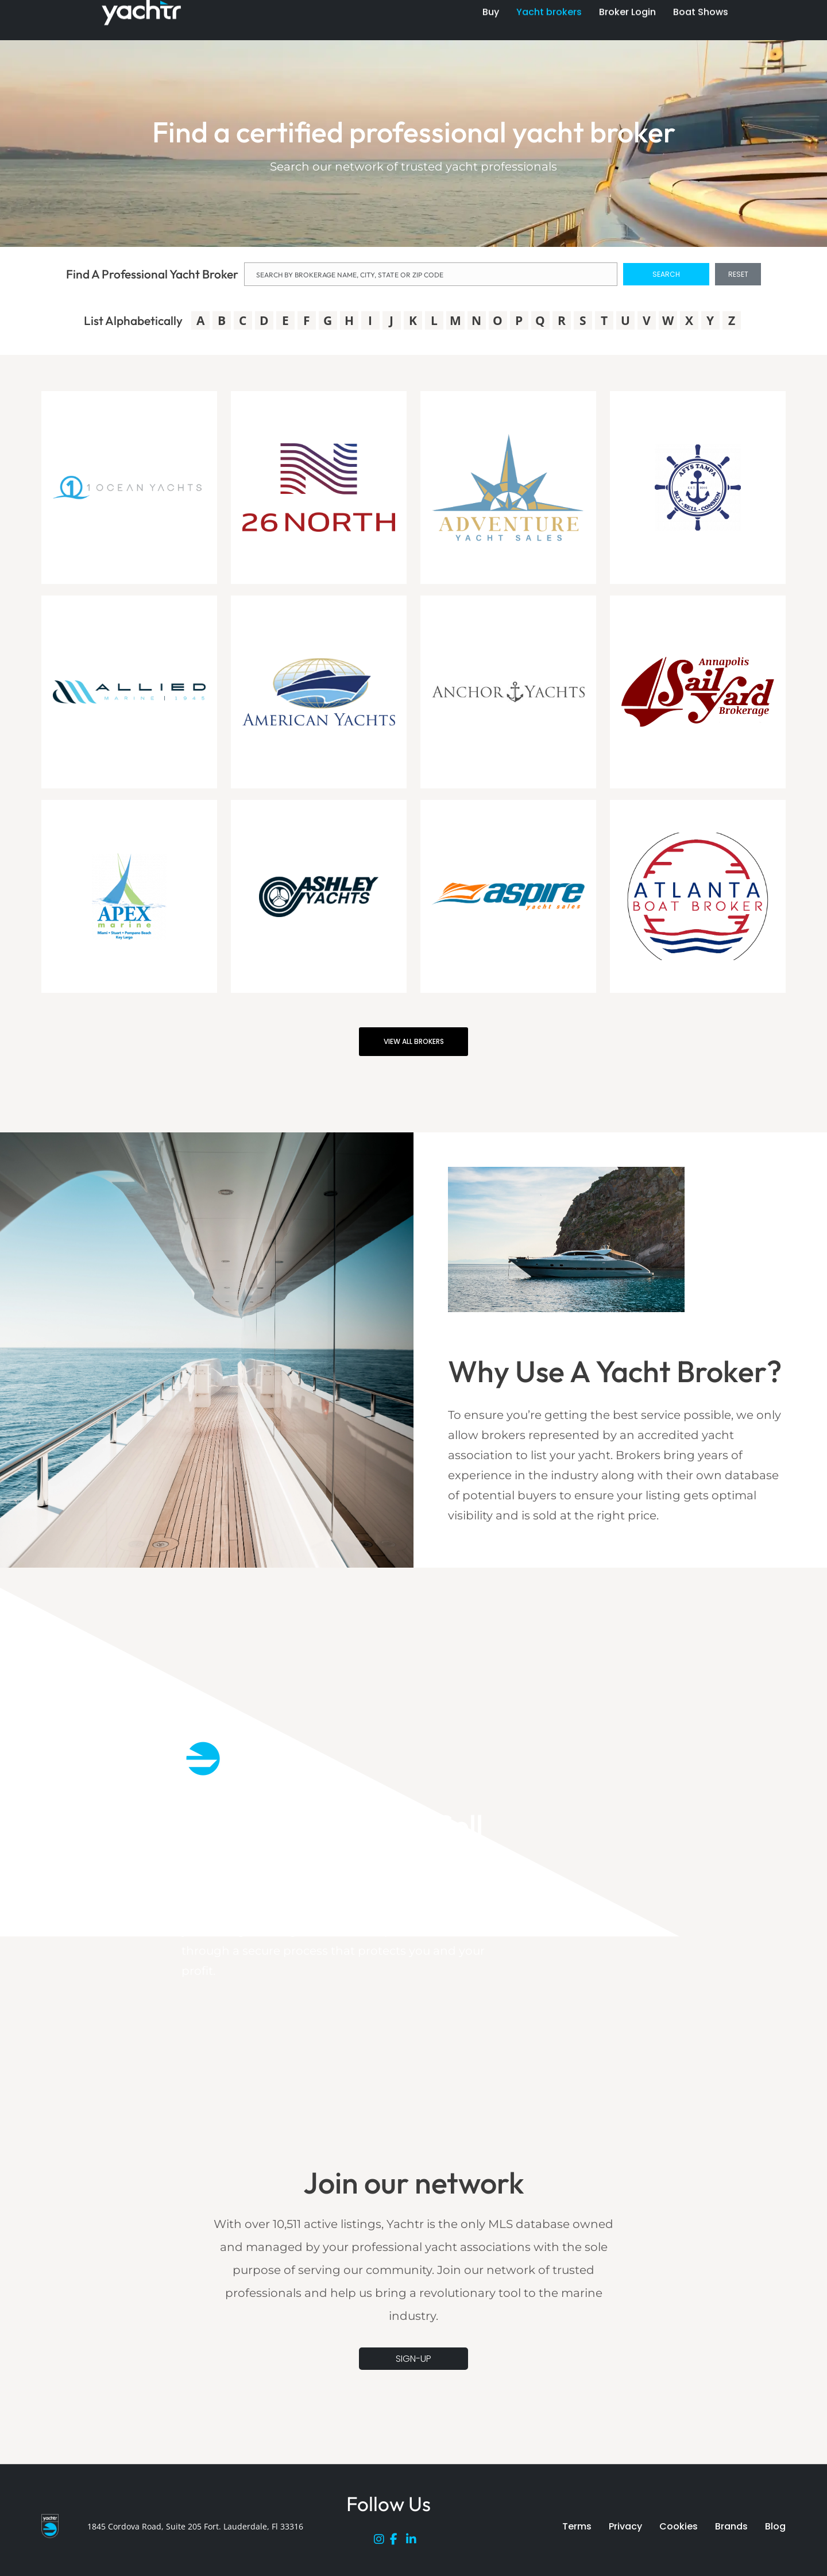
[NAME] (430, 274)
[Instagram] (382, 2542)
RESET (738, 274)
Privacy (625, 2526)
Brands (731, 2526)
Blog (775, 2526)
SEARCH (666, 274)
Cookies (678, 2526)
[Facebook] (398, 2542)
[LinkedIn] (414, 2542)
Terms (577, 2526)
